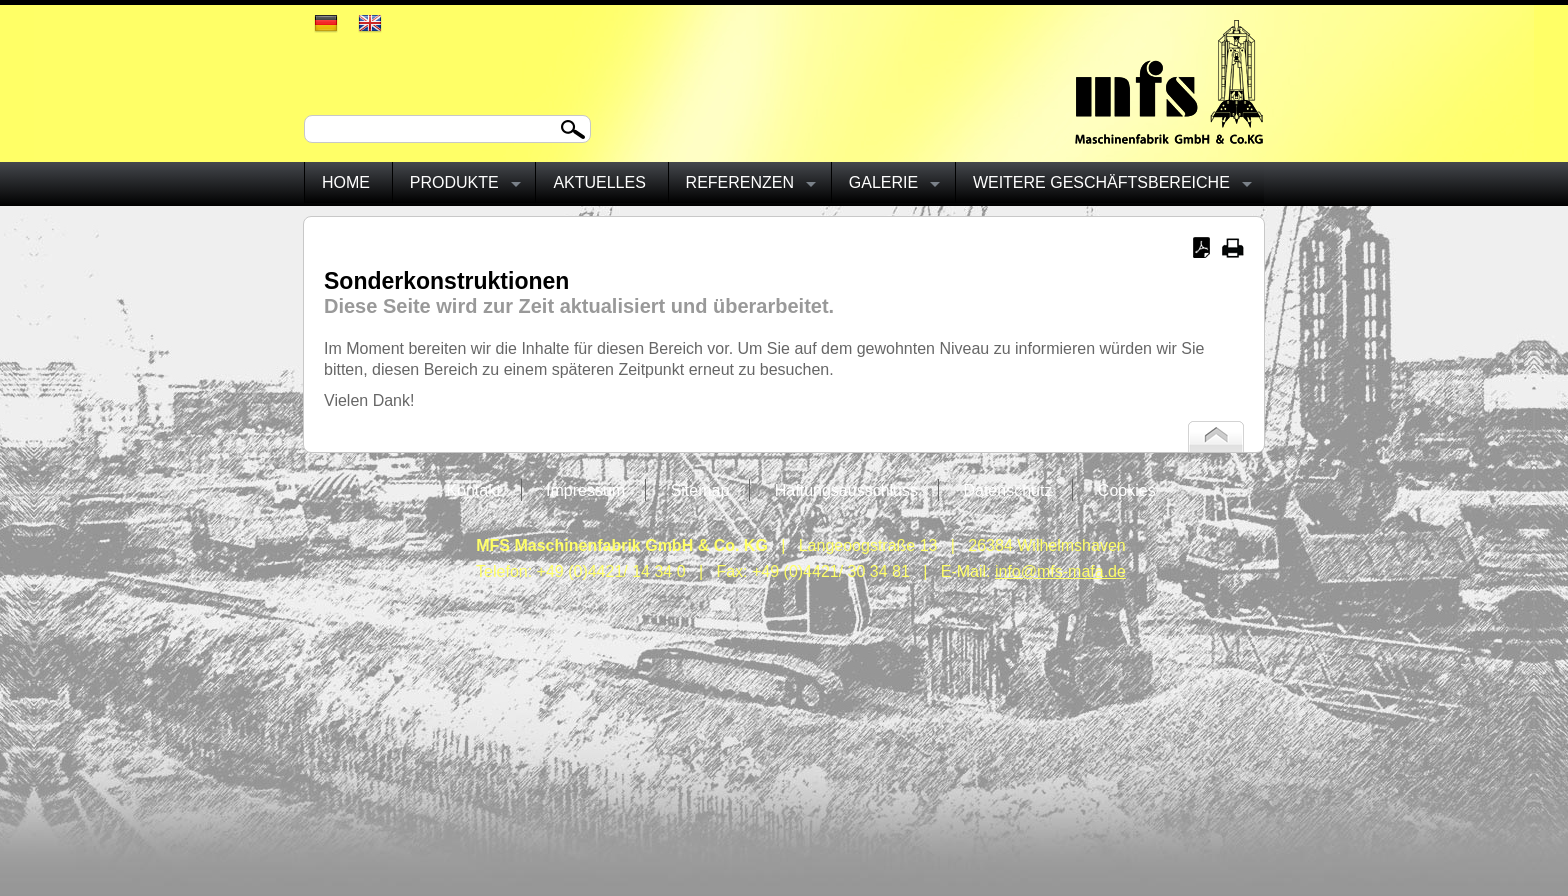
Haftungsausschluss (846, 490)
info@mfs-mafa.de (1060, 571)
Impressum (585, 490)
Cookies (1127, 490)
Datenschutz (1007, 490)
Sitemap (700, 490)
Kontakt (473, 490)
